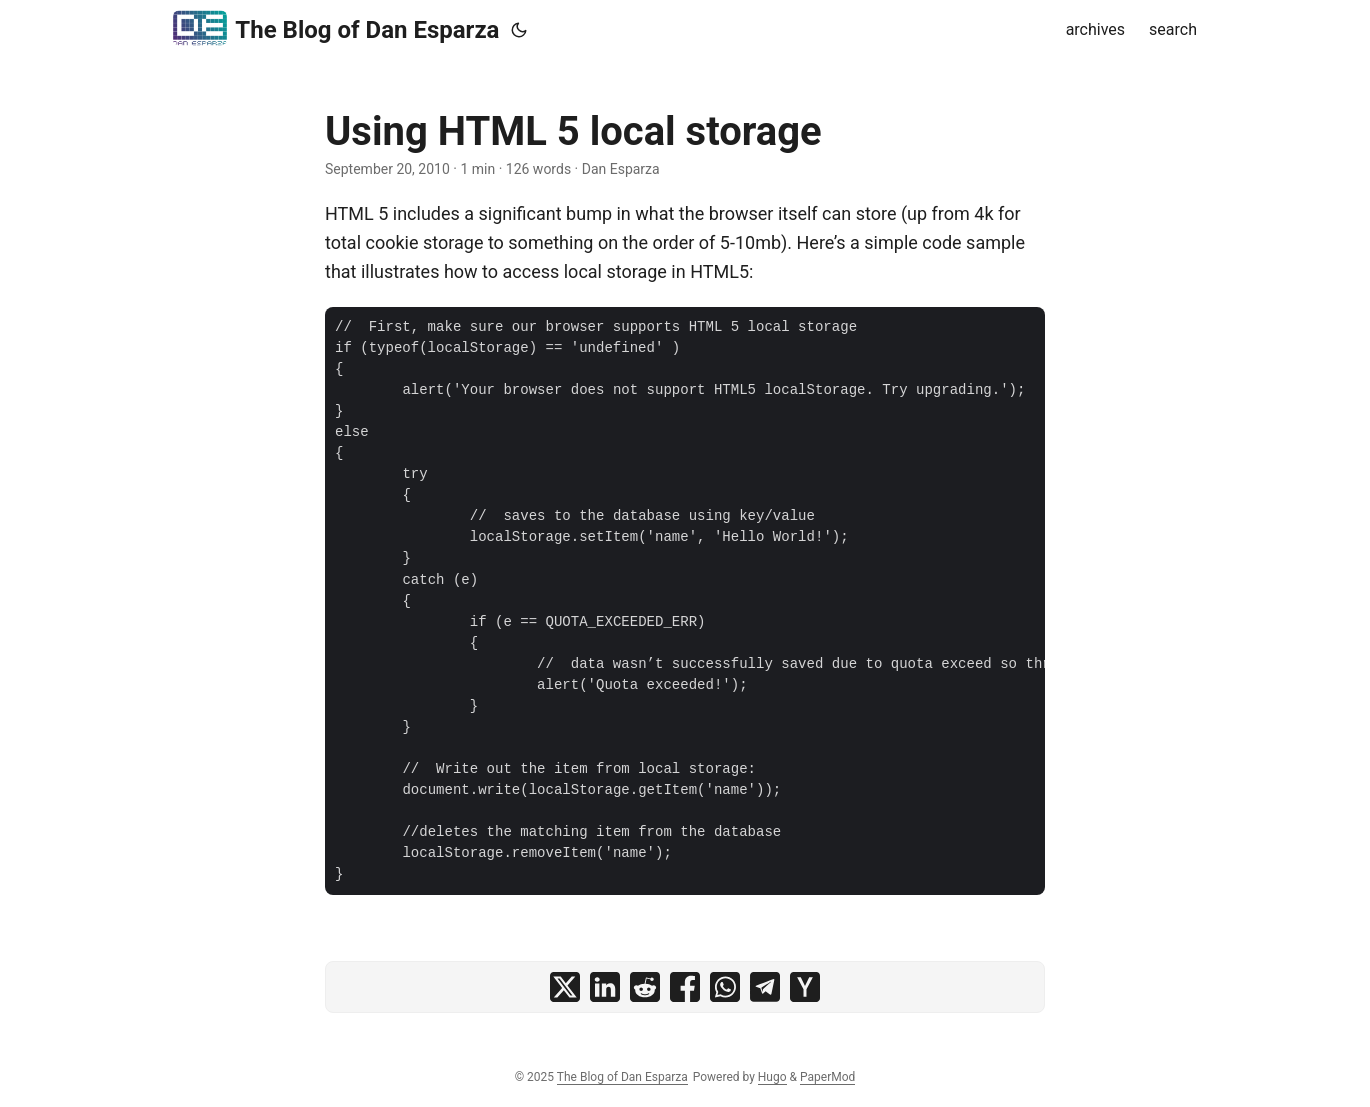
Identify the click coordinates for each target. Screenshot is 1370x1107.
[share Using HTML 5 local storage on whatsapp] (725, 987)
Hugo (772, 1077)
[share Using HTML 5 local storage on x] (565, 987)
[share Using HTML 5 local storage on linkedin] (605, 987)
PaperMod (827, 1077)
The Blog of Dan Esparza (336, 28)
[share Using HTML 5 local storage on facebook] (685, 987)
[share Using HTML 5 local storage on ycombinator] (805, 987)
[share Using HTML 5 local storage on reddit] (645, 987)
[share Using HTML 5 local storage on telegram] (765, 987)
